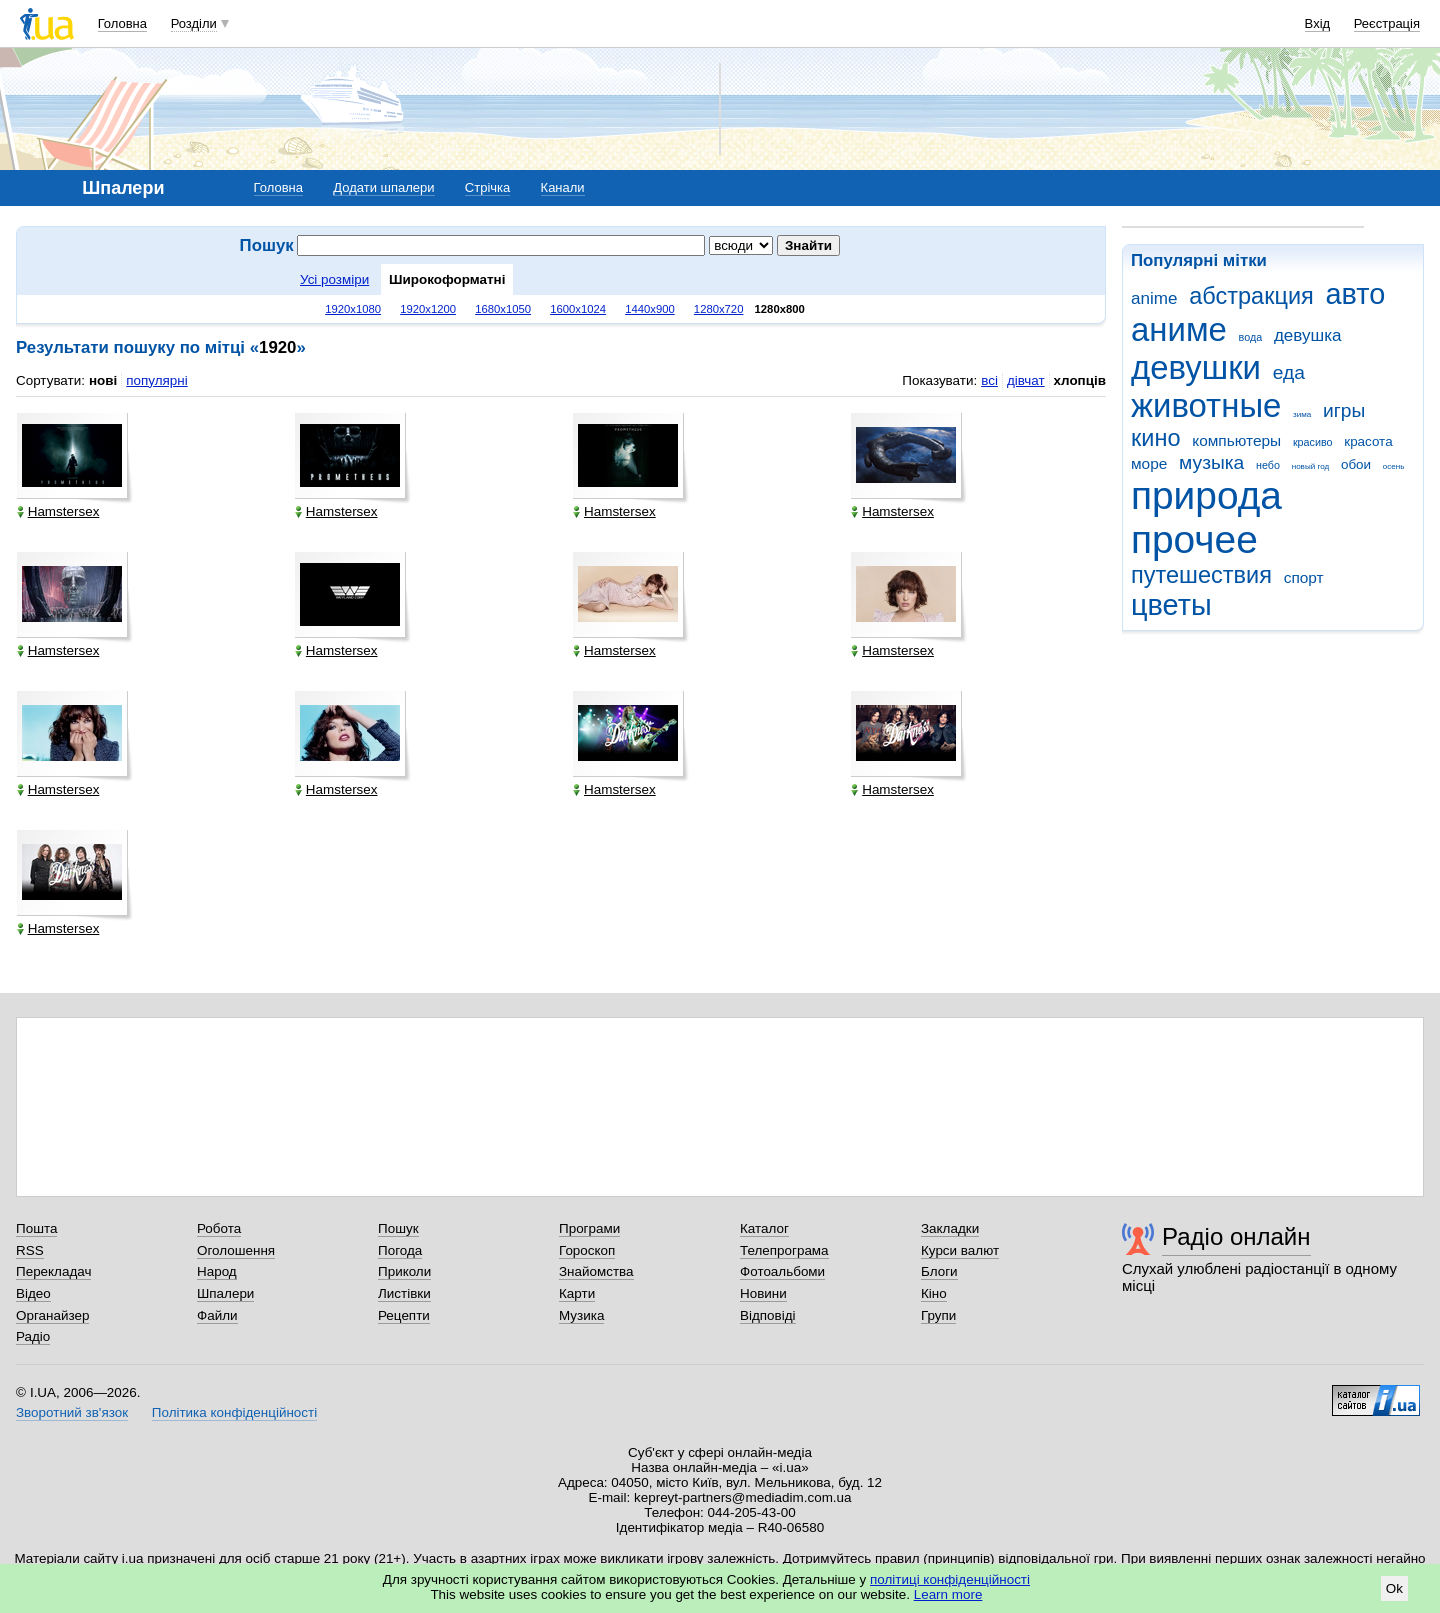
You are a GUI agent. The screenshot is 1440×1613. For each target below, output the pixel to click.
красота (1368, 441)
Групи (938, 1315)
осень (1394, 466)
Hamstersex (58, 511)
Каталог (764, 1228)
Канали (563, 187)
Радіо (33, 1336)
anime (1154, 298)
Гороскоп (587, 1250)
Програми (589, 1228)
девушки (1196, 367)
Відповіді (768, 1315)
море (1149, 463)
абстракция (1251, 296)
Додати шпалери (383, 187)
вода (1251, 337)
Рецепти (404, 1315)
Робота (219, 1228)
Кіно (934, 1293)
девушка (1308, 335)
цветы (1171, 605)
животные (1206, 405)
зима (1302, 414)
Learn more (948, 1594)
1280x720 (719, 309)
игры (1344, 410)
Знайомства (596, 1271)
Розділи (194, 23)
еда (1289, 372)
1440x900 (650, 309)
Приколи (404, 1271)
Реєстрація (1387, 23)
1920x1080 (353, 309)
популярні (156, 380)
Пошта (36, 1228)
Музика (581, 1315)
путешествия (1201, 575)
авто (1356, 294)
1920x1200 (428, 309)
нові (103, 380)
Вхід (1318, 23)
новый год (1310, 466)
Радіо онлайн (1236, 1236)
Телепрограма (784, 1250)
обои (1356, 464)
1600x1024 (578, 309)
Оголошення (236, 1250)
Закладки (950, 1228)
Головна (122, 23)
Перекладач (53, 1271)
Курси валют (960, 1250)
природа (1206, 495)
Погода (400, 1250)
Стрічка (487, 187)
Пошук (398, 1228)
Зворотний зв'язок (72, 1412)
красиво (1313, 442)
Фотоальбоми (782, 1271)
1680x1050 (503, 309)
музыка (1211, 462)
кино (1156, 438)
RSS (30, 1250)
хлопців (1080, 380)
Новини (763, 1293)
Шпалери (225, 1293)
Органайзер (52, 1315)
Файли (217, 1315)
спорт (1304, 577)
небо (1268, 465)
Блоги (939, 1271)
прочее (1194, 539)
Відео (33, 1293)
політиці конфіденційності (950, 1579)
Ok (1394, 1588)
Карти (577, 1293)
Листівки (404, 1293)
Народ (217, 1271)
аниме (1179, 329)
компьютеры (1236, 440)
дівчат (1026, 380)
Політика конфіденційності (234, 1412)
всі (989, 380)
